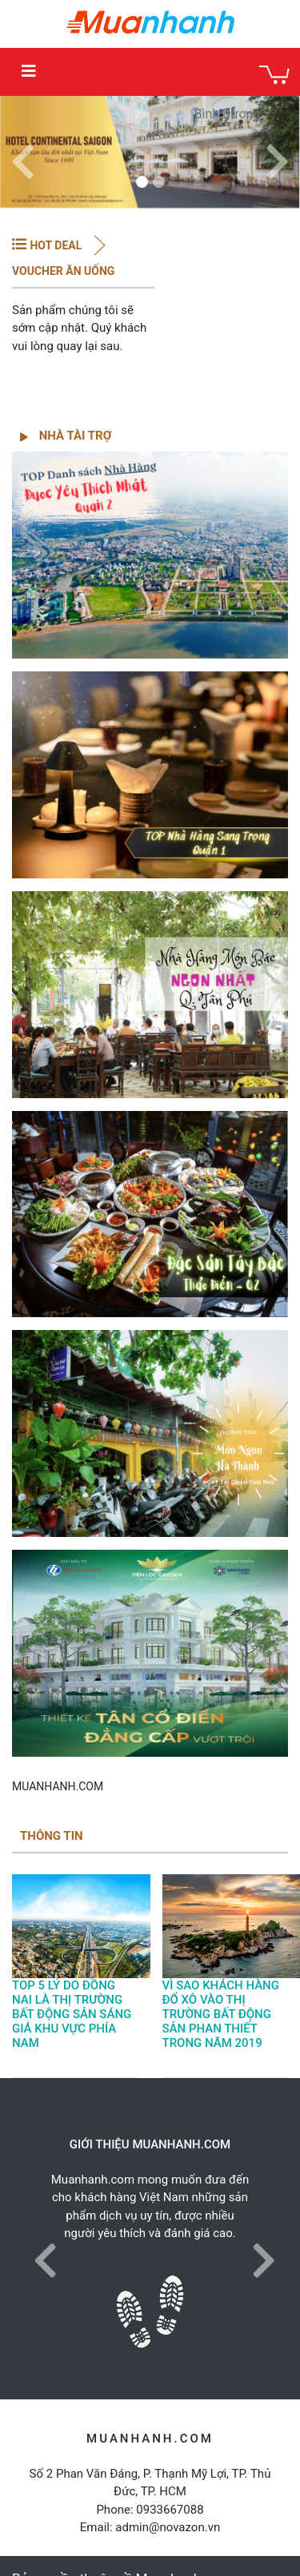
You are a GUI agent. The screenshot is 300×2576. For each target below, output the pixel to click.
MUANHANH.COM (57, 1786)
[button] (23, 152)
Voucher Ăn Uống (63, 271)
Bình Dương (227, 113)
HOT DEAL (56, 245)
